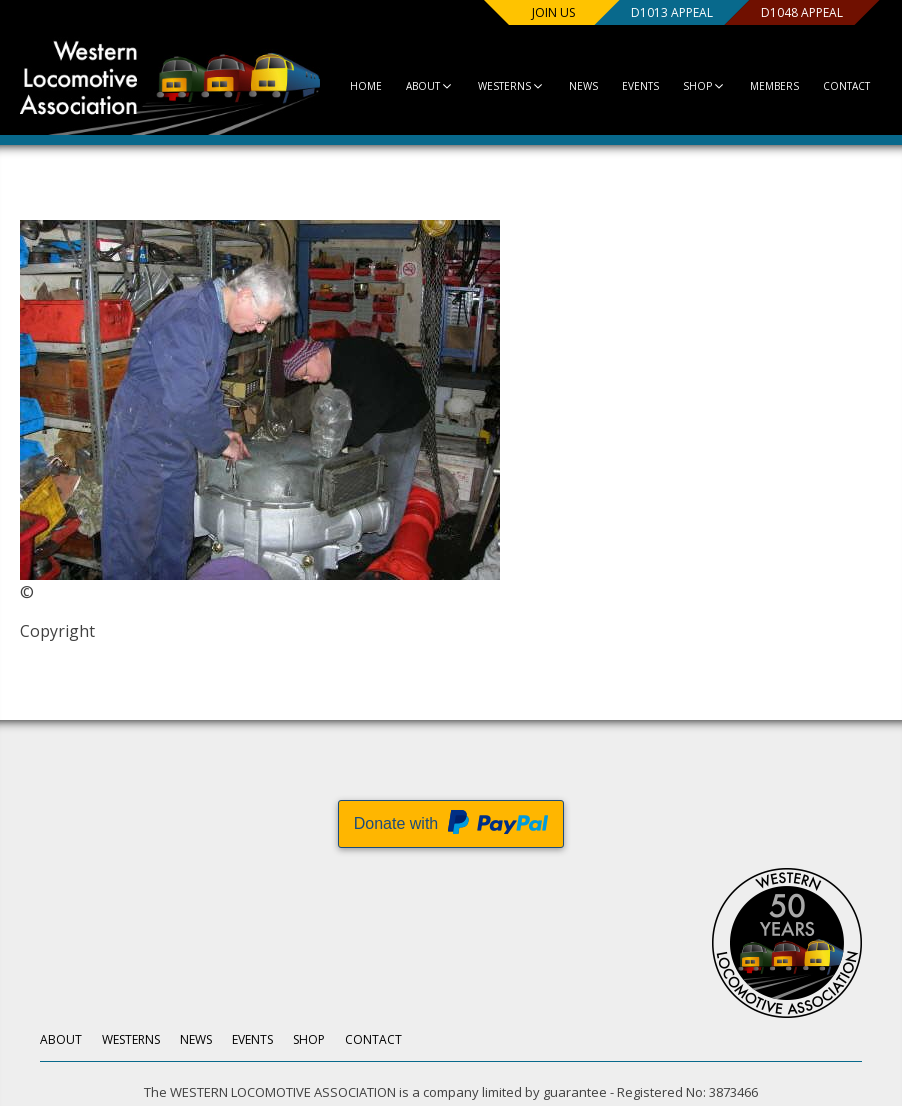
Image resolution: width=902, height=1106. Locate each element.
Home (366, 86)
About (430, 86)
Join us (553, 12)
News (583, 86)
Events (640, 86)
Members (774, 86)
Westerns (511, 86)
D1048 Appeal (802, 12)
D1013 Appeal (672, 12)
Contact (846, 86)
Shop (704, 86)
